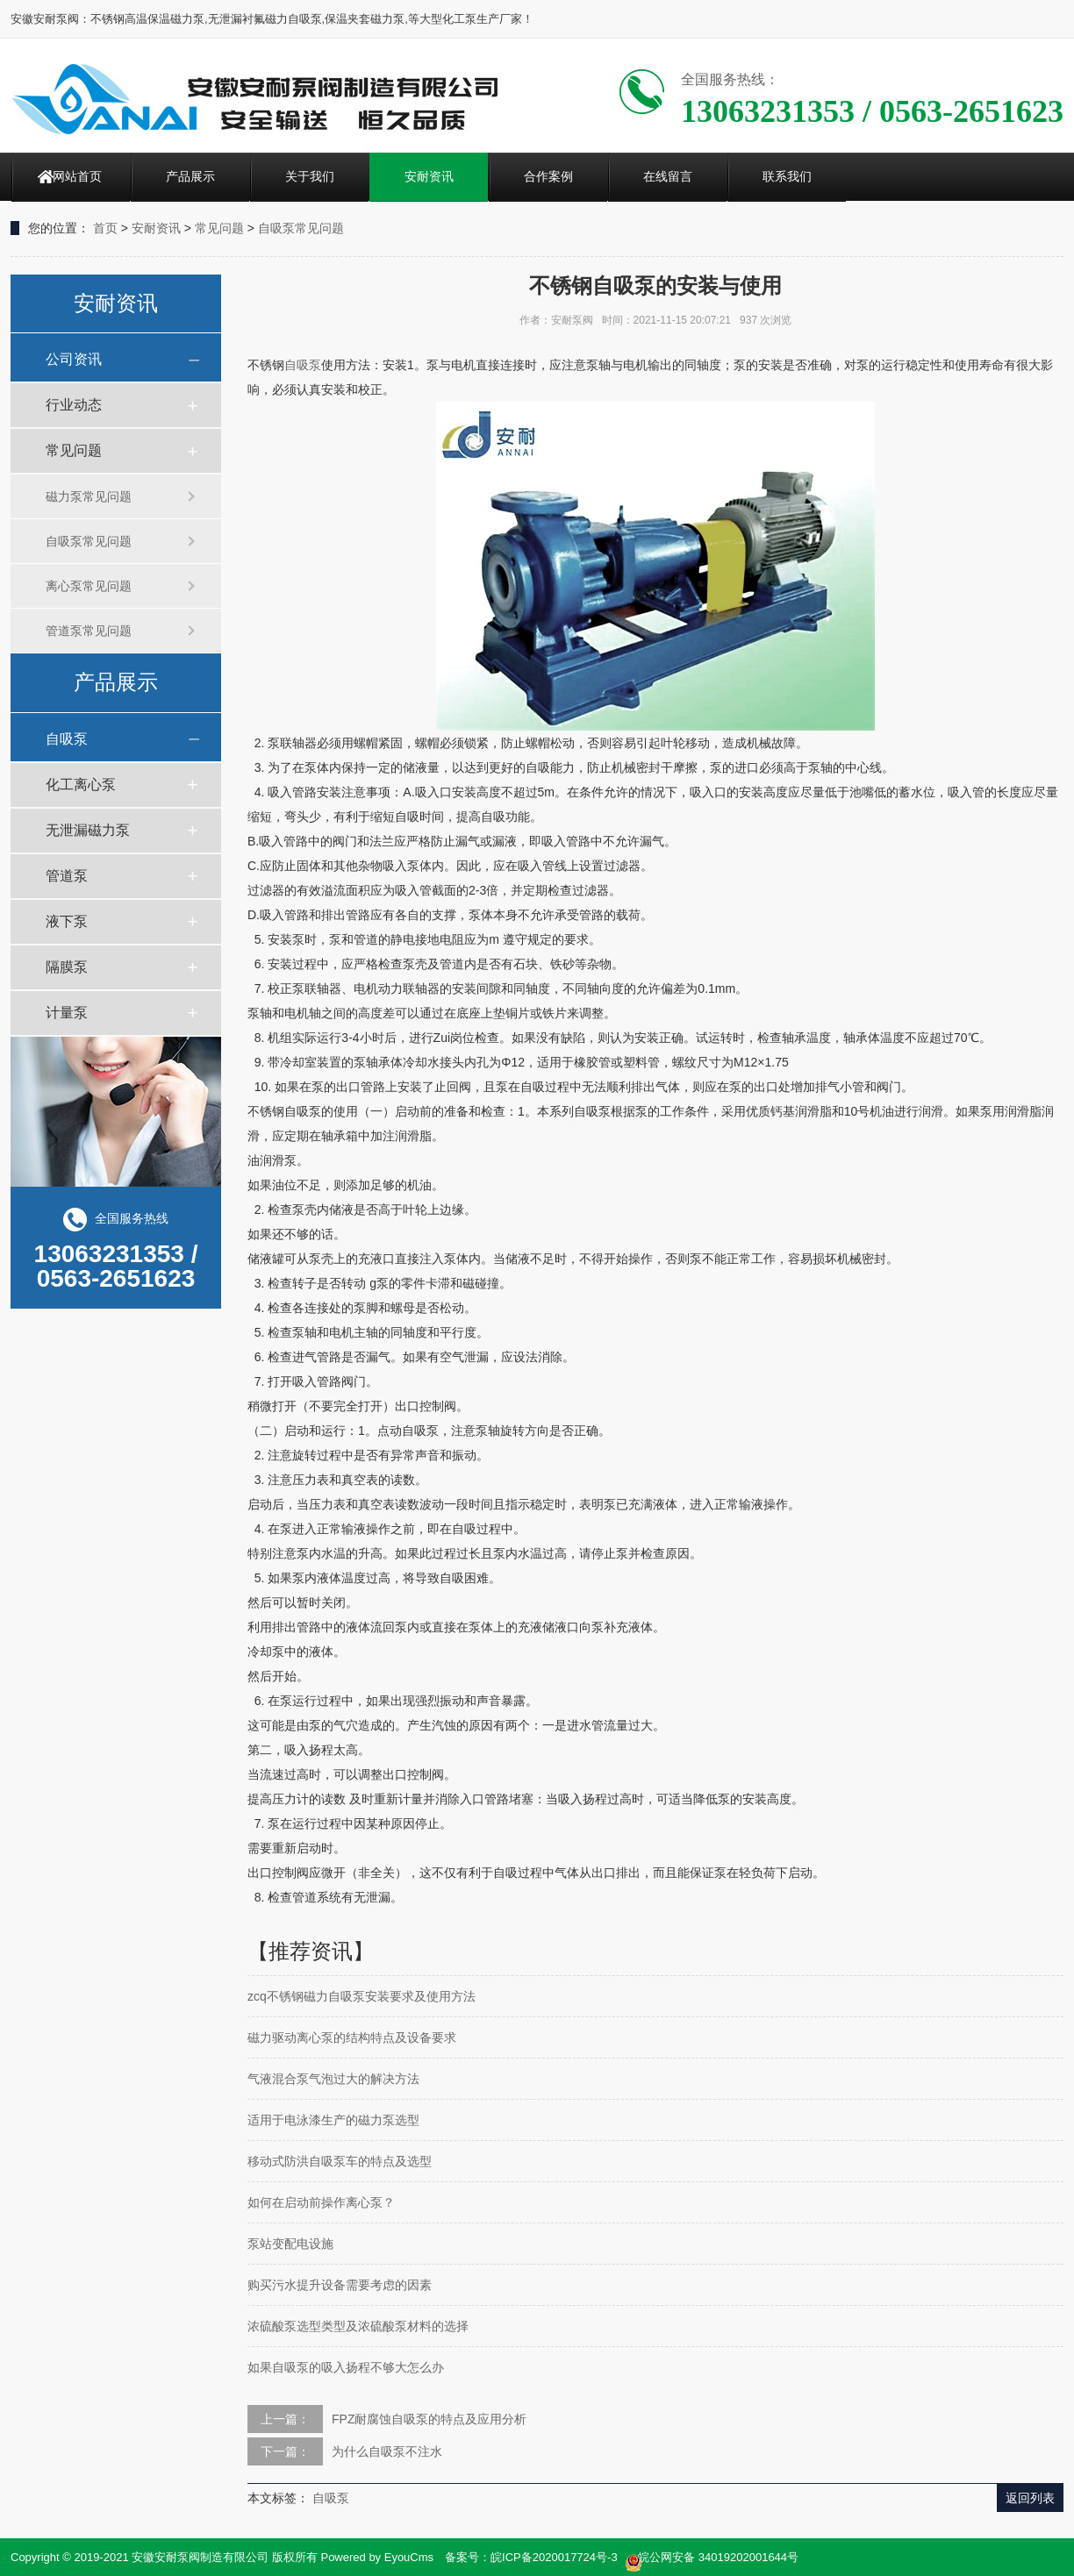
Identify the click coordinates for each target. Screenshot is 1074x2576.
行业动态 (74, 404)
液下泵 (67, 921)
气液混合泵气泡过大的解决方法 (333, 2079)
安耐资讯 (429, 176)
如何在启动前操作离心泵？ (321, 2202)
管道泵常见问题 (89, 631)
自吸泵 (67, 738)
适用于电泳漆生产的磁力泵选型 (333, 2120)
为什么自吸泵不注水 (387, 2451)
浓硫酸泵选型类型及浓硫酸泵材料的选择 (358, 2326)
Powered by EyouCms (375, 2557)
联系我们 (787, 176)
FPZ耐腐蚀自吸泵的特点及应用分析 (429, 2419)
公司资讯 (74, 359)
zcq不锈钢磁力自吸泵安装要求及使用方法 (361, 1996)
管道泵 (67, 875)
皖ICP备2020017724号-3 (554, 2557)
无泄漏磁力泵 (88, 830)
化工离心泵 (81, 784)
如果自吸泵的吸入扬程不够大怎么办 (345, 2367)
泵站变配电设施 (290, 2244)
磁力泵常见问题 (89, 496)
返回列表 (1030, 2498)
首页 (105, 228)
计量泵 (67, 1012)
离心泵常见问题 (89, 586)
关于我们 (309, 176)
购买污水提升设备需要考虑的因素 (339, 2285)
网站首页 (77, 176)
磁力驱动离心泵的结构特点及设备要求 (351, 2037)
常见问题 (219, 228)
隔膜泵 (67, 967)
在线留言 (667, 176)
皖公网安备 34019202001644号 (711, 2558)
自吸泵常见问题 (301, 228)
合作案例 (548, 176)
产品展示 (190, 176)
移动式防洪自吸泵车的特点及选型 (339, 2161)
